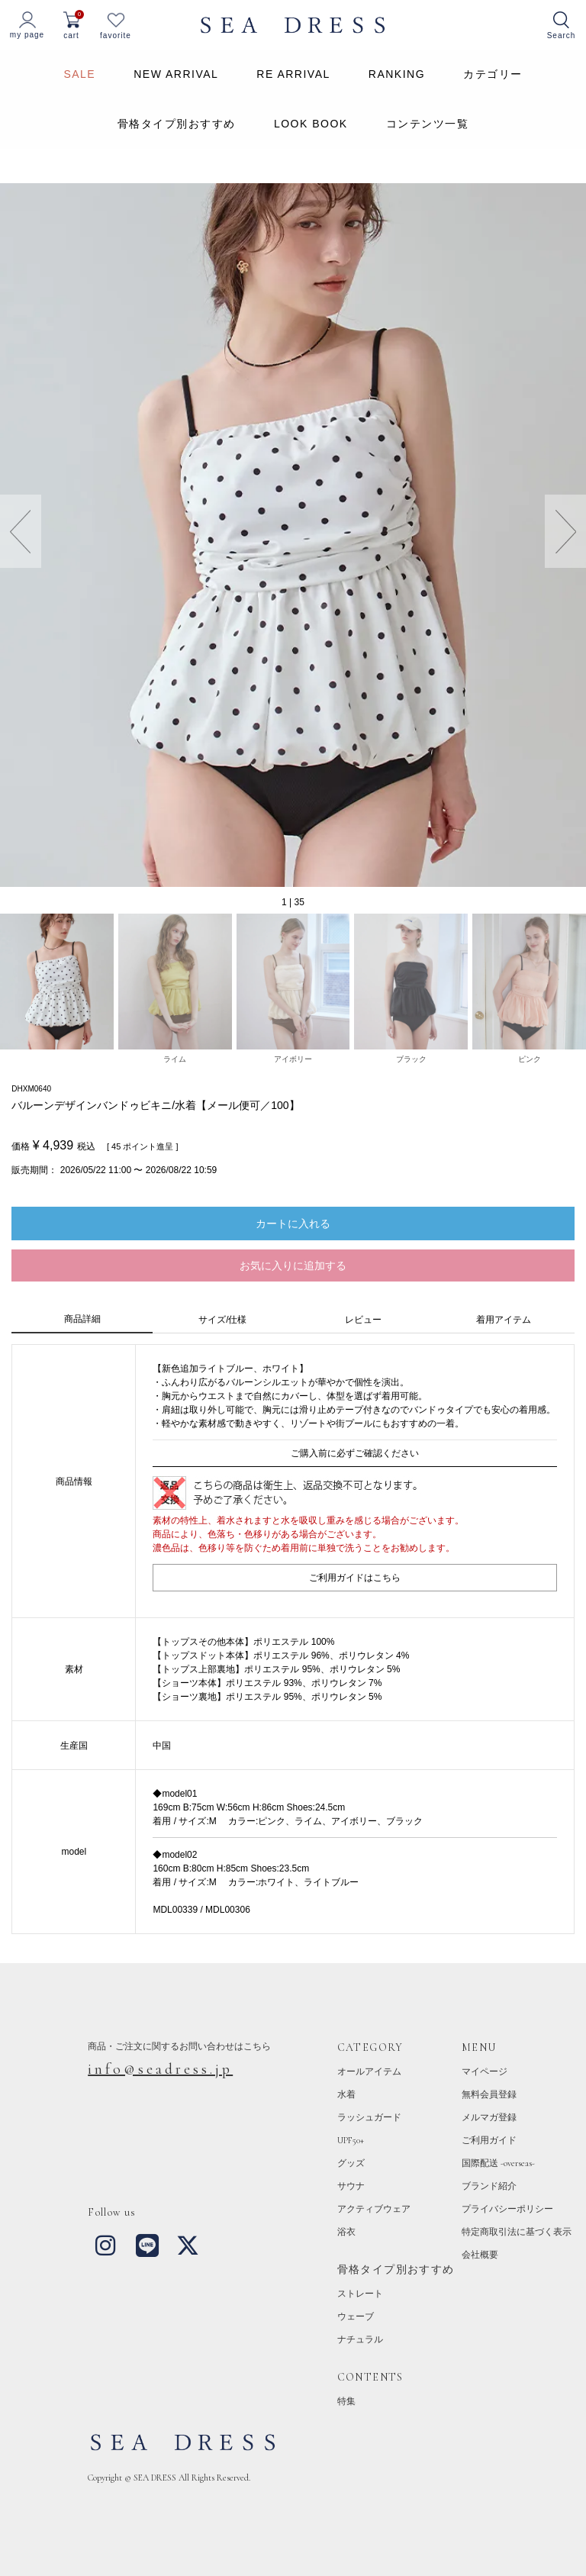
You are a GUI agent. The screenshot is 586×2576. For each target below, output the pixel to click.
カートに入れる (293, 1223)
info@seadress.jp (160, 2069)
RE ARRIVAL (293, 74)
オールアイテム (369, 2071)
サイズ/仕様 (222, 1319)
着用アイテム (503, 1319)
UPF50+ (350, 2140)
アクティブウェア (374, 2209)
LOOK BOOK (311, 124)
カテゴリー (493, 74)
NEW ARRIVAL (176, 74)
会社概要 (480, 2254)
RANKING (397, 74)
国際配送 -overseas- (498, 2163)
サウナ (351, 2186)
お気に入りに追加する (293, 1265)
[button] (565, 531)
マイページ (484, 2071)
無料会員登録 (489, 2094)
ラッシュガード (369, 2117)
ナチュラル (360, 2339)
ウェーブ (355, 2316)
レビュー (363, 1319)
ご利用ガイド (489, 2140)
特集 (346, 2401)
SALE (79, 74)
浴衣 (346, 2231)
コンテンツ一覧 (427, 124)
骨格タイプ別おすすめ (177, 124)
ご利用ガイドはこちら (355, 1577)
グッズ (351, 2163)
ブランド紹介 (489, 2186)
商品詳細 (82, 1319)
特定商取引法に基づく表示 (517, 2231)
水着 (346, 2094)
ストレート (360, 2293)
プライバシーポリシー (507, 2209)
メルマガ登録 (489, 2117)
